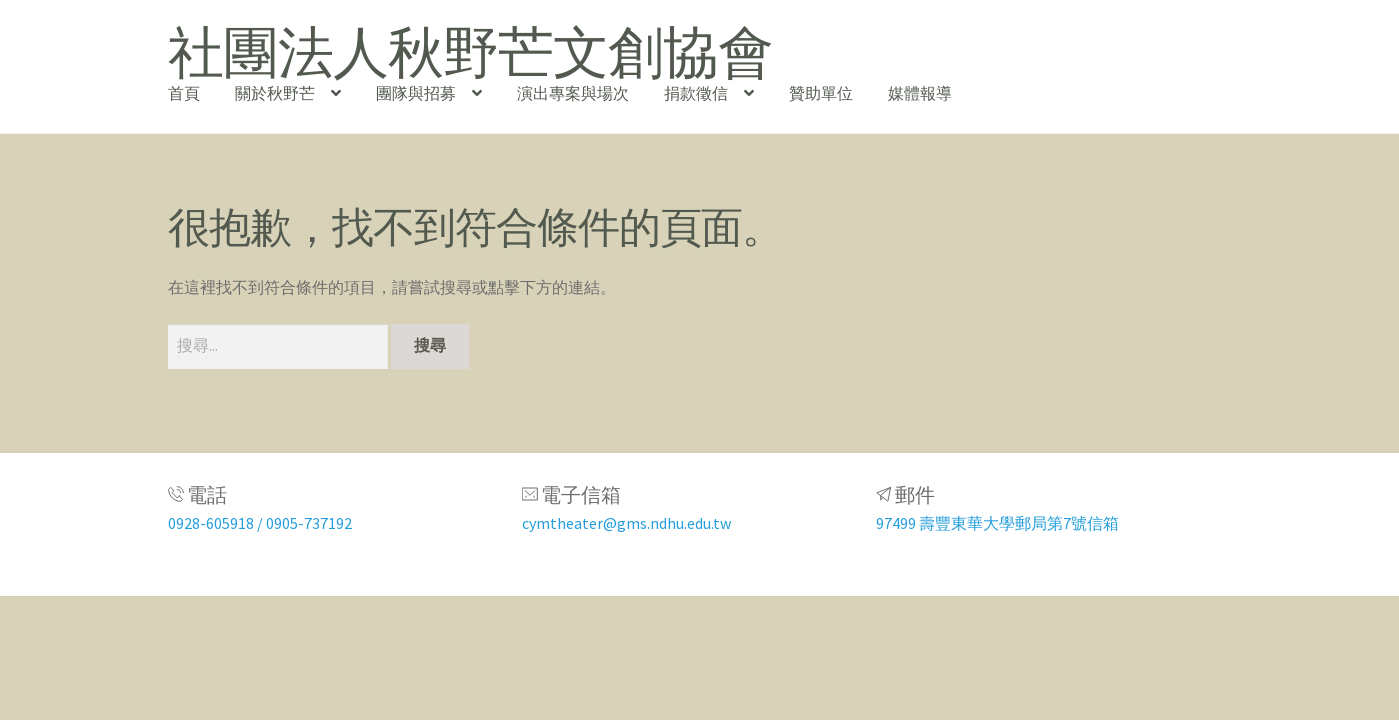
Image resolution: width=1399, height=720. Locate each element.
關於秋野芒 (275, 93)
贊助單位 (821, 93)
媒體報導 (920, 93)
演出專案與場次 (573, 93)
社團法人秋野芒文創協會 (470, 52)
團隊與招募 (416, 93)
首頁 (184, 93)
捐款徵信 (696, 93)
